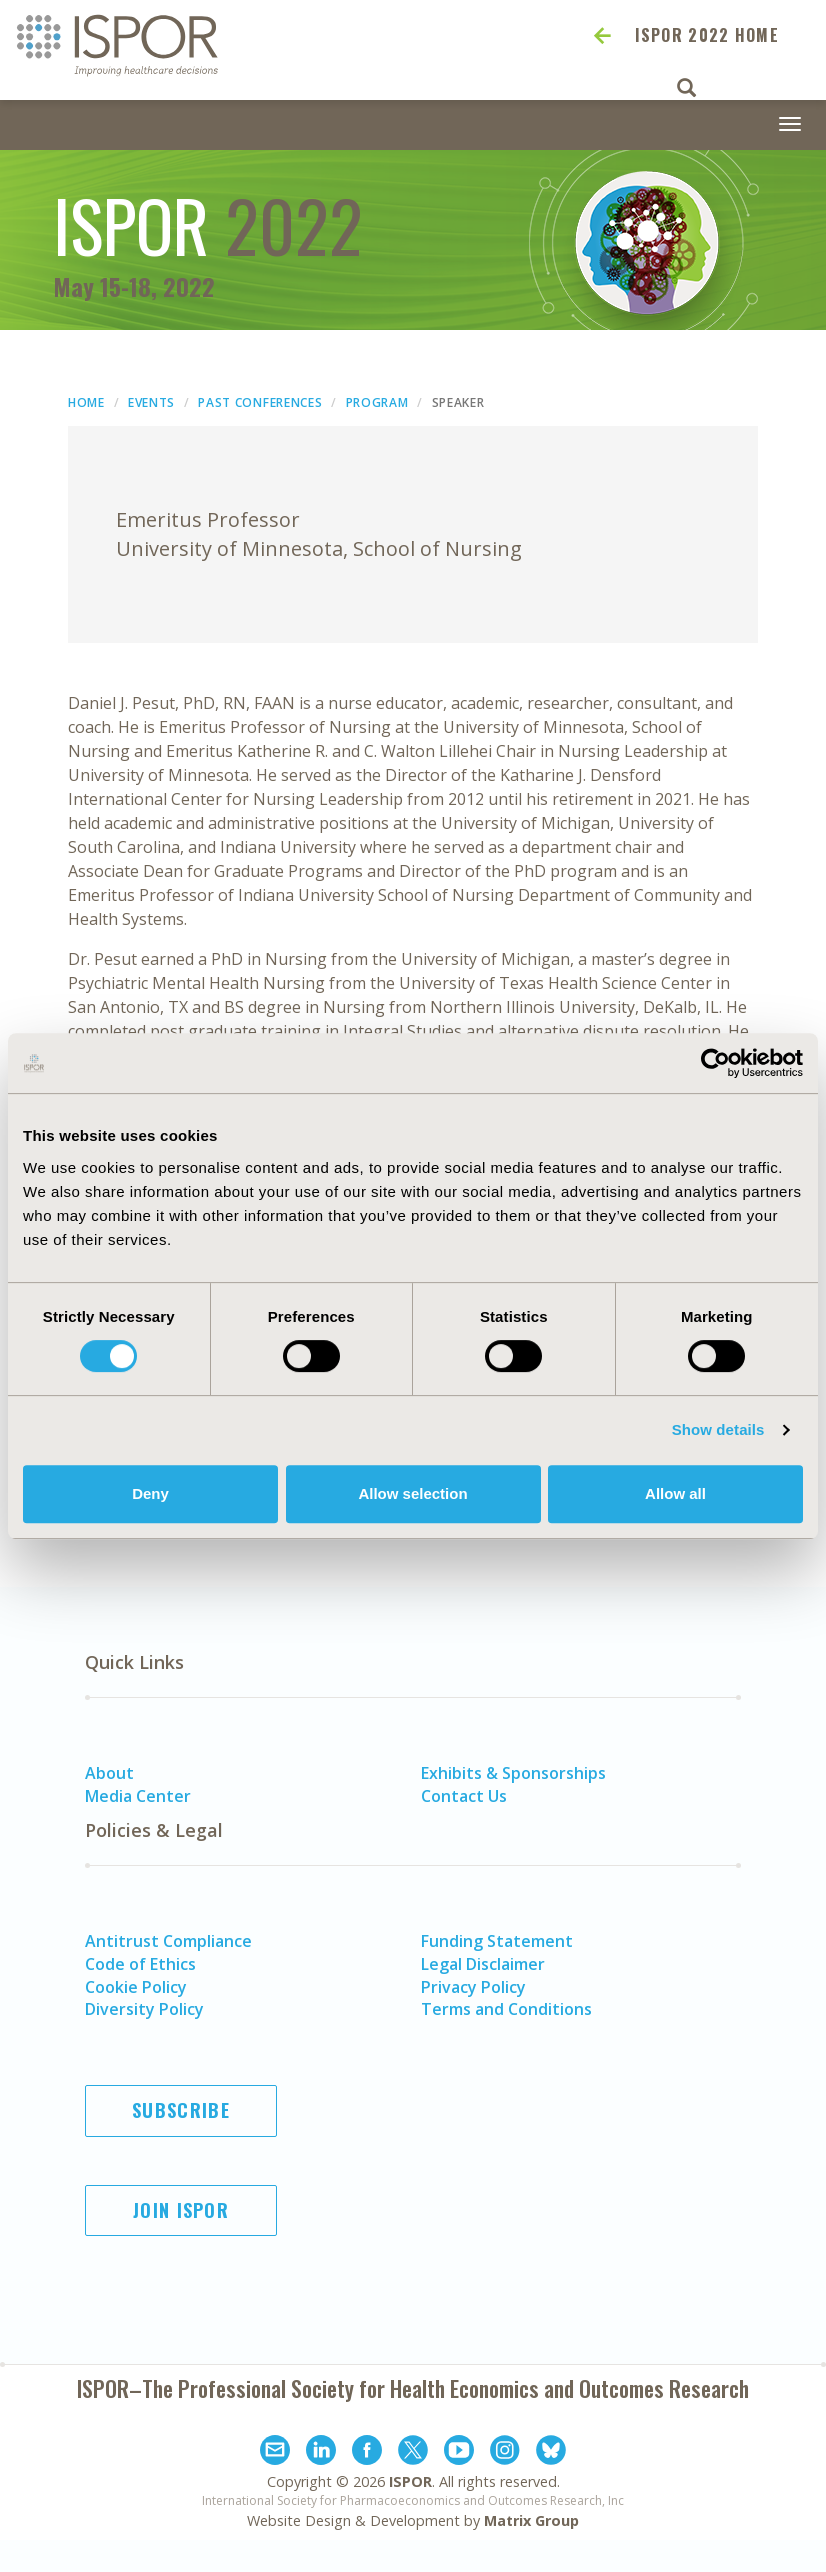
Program (377, 402)
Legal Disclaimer (483, 1964)
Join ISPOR (181, 2210)
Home (86, 402)
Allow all (675, 1493)
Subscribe (181, 2110)
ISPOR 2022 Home (707, 35)
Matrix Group (531, 2520)
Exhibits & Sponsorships (513, 1773)
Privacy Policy (473, 1987)
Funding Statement (497, 1941)
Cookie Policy (136, 1987)
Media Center (138, 1796)
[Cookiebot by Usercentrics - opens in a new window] (715, 1063)
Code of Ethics (140, 1964)
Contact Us (464, 1796)
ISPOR (410, 2481)
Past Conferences (260, 402)
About (109, 1773)
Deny (150, 1493)
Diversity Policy (144, 2009)
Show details (718, 1429)
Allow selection (412, 1493)
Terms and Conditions (506, 2009)
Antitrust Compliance (168, 1941)
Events (151, 402)
